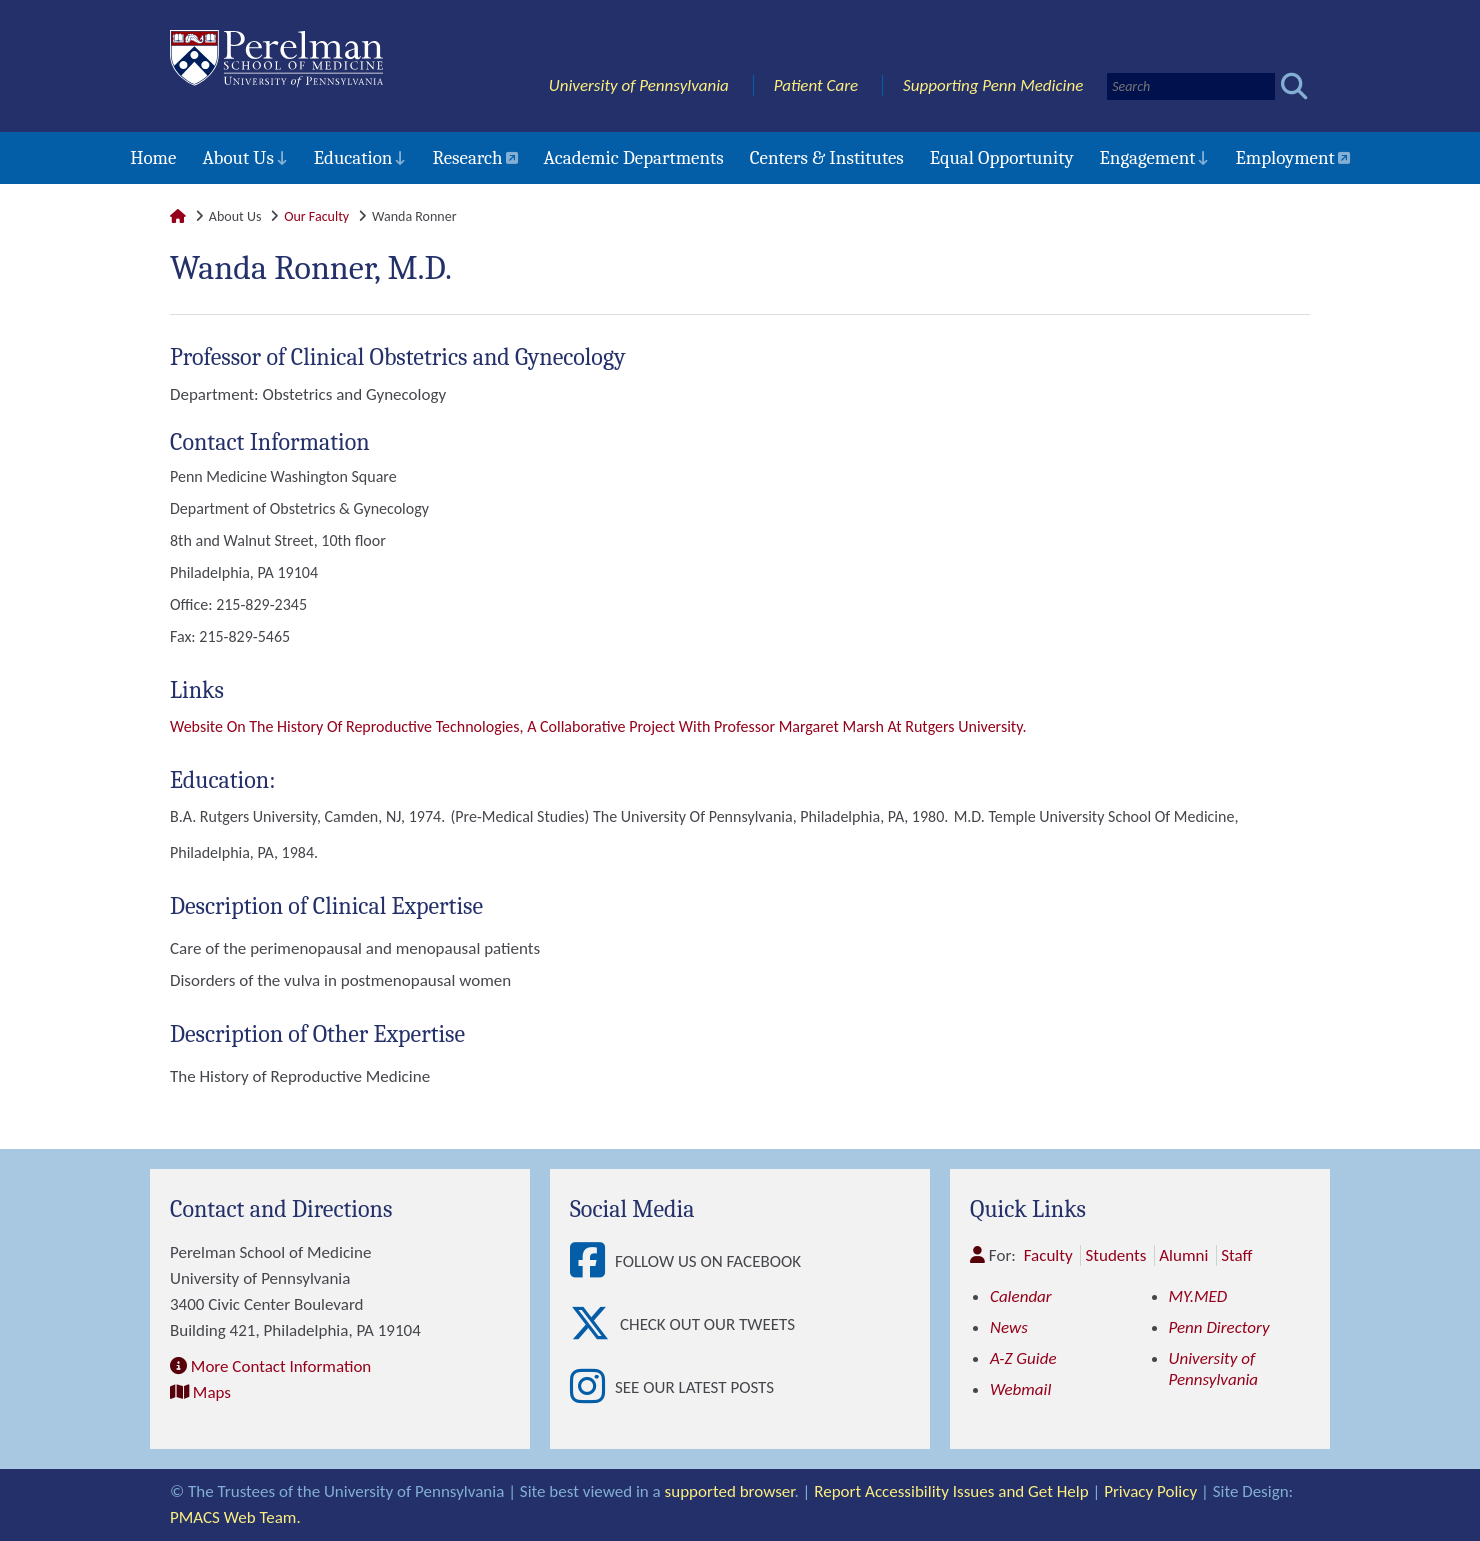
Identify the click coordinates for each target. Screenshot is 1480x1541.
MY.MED (1198, 1296)
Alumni (1183, 1255)
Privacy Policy (1150, 1491)
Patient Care (816, 85)
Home (153, 158)
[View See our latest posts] (592, 1387)
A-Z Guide (1023, 1358)
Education (353, 158)
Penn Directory (1219, 1327)
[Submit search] (1294, 86)
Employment (1284, 158)
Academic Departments (634, 158)
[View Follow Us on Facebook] (592, 1261)
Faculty (1048, 1255)
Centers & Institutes (827, 158)
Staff (1236, 1255)
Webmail (1020, 1389)
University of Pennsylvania (639, 85)
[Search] (1191, 86)
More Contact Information (281, 1366)
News (1009, 1327)
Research (467, 158)
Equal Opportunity (1002, 158)
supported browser (730, 1491)
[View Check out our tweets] (595, 1324)
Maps (212, 1392)
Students (1115, 1255)
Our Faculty (316, 216)
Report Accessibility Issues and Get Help (951, 1491)
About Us (237, 158)
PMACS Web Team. (235, 1517)
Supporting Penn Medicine (993, 85)
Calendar (1021, 1296)
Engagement (1148, 158)
